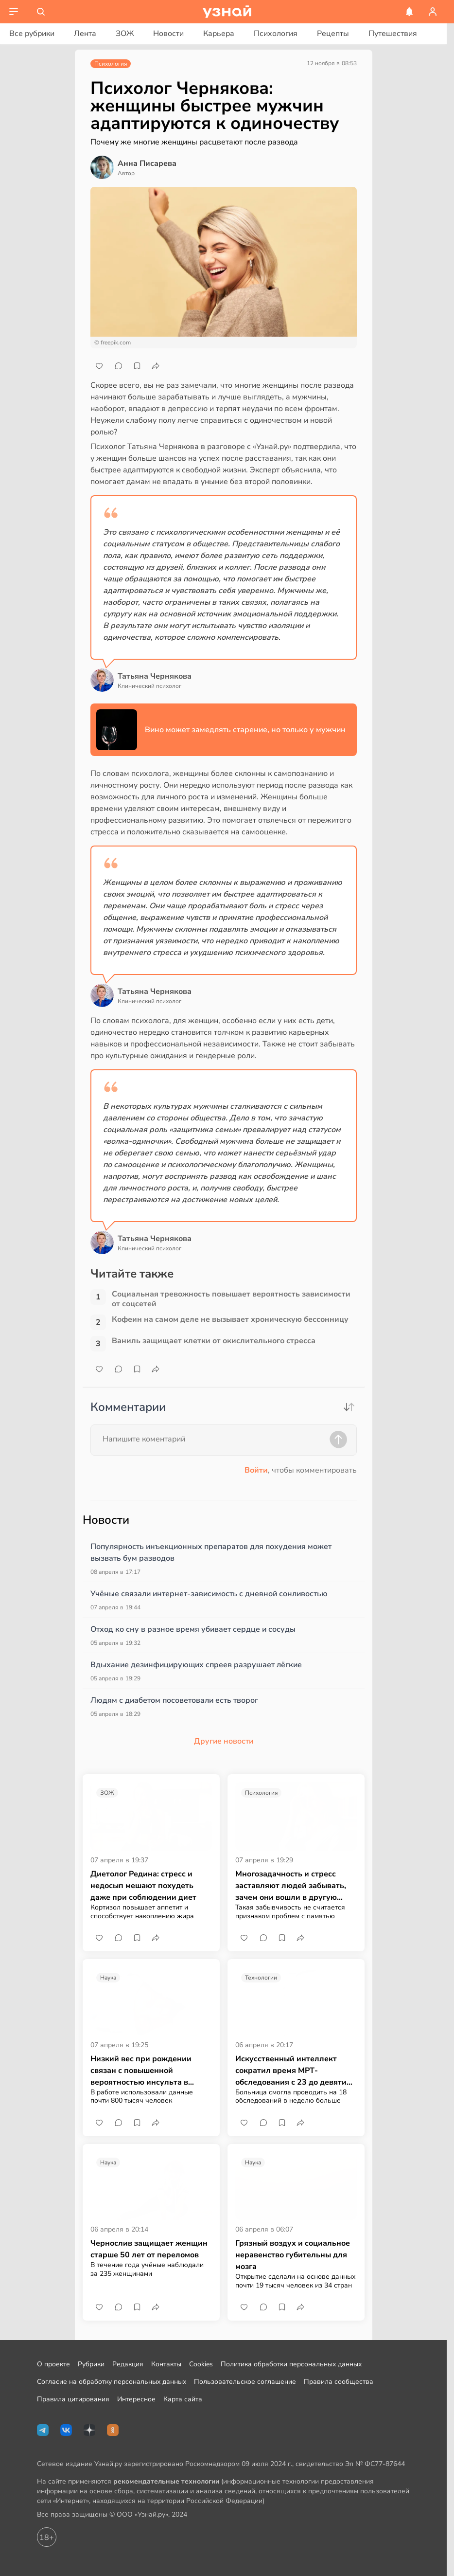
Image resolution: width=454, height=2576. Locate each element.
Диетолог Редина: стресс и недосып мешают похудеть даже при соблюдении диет (143, 1886)
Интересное (136, 2399)
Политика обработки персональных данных (291, 2364)
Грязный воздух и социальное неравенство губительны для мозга (292, 2255)
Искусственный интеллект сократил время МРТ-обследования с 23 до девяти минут (291, 2071)
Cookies (201, 2364)
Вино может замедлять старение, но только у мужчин (245, 730)
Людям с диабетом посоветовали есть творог (174, 1700)
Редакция (127, 2364)
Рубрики (91, 2364)
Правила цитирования (73, 2399)
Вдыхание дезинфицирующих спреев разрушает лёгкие (196, 1664)
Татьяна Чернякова (155, 676)
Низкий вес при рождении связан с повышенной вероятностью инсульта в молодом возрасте (141, 2071)
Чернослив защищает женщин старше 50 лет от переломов (149, 2249)
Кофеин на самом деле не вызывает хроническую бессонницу (230, 1320)
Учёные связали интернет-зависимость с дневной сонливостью (209, 1593)
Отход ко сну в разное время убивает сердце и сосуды (193, 1629)
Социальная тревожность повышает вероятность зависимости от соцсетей (231, 1299)
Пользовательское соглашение (245, 2381)
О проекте (53, 2364)
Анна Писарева (147, 163)
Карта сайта (182, 2399)
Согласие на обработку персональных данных (111, 2381)
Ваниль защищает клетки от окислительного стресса (213, 1341)
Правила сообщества (338, 2381)
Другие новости (223, 1741)
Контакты (166, 2364)
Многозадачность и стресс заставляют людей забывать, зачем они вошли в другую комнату (290, 1886)
